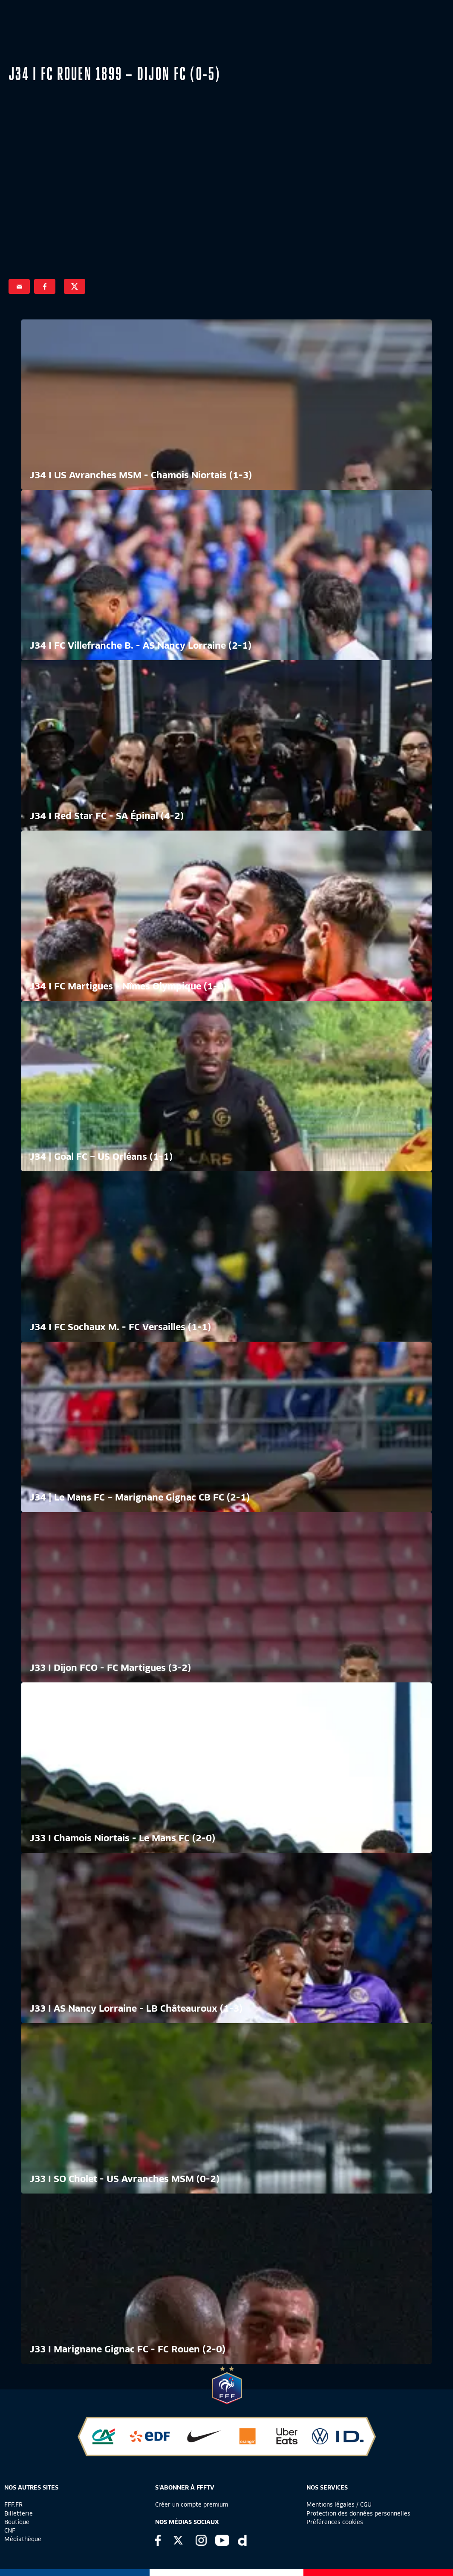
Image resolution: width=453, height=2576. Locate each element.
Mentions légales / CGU (339, 2504)
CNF (9, 2530)
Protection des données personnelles (358, 2513)
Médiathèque (22, 2539)
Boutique (16, 2521)
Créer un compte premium (191, 2504)
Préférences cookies (334, 2521)
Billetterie (18, 2513)
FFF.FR (13, 2504)
